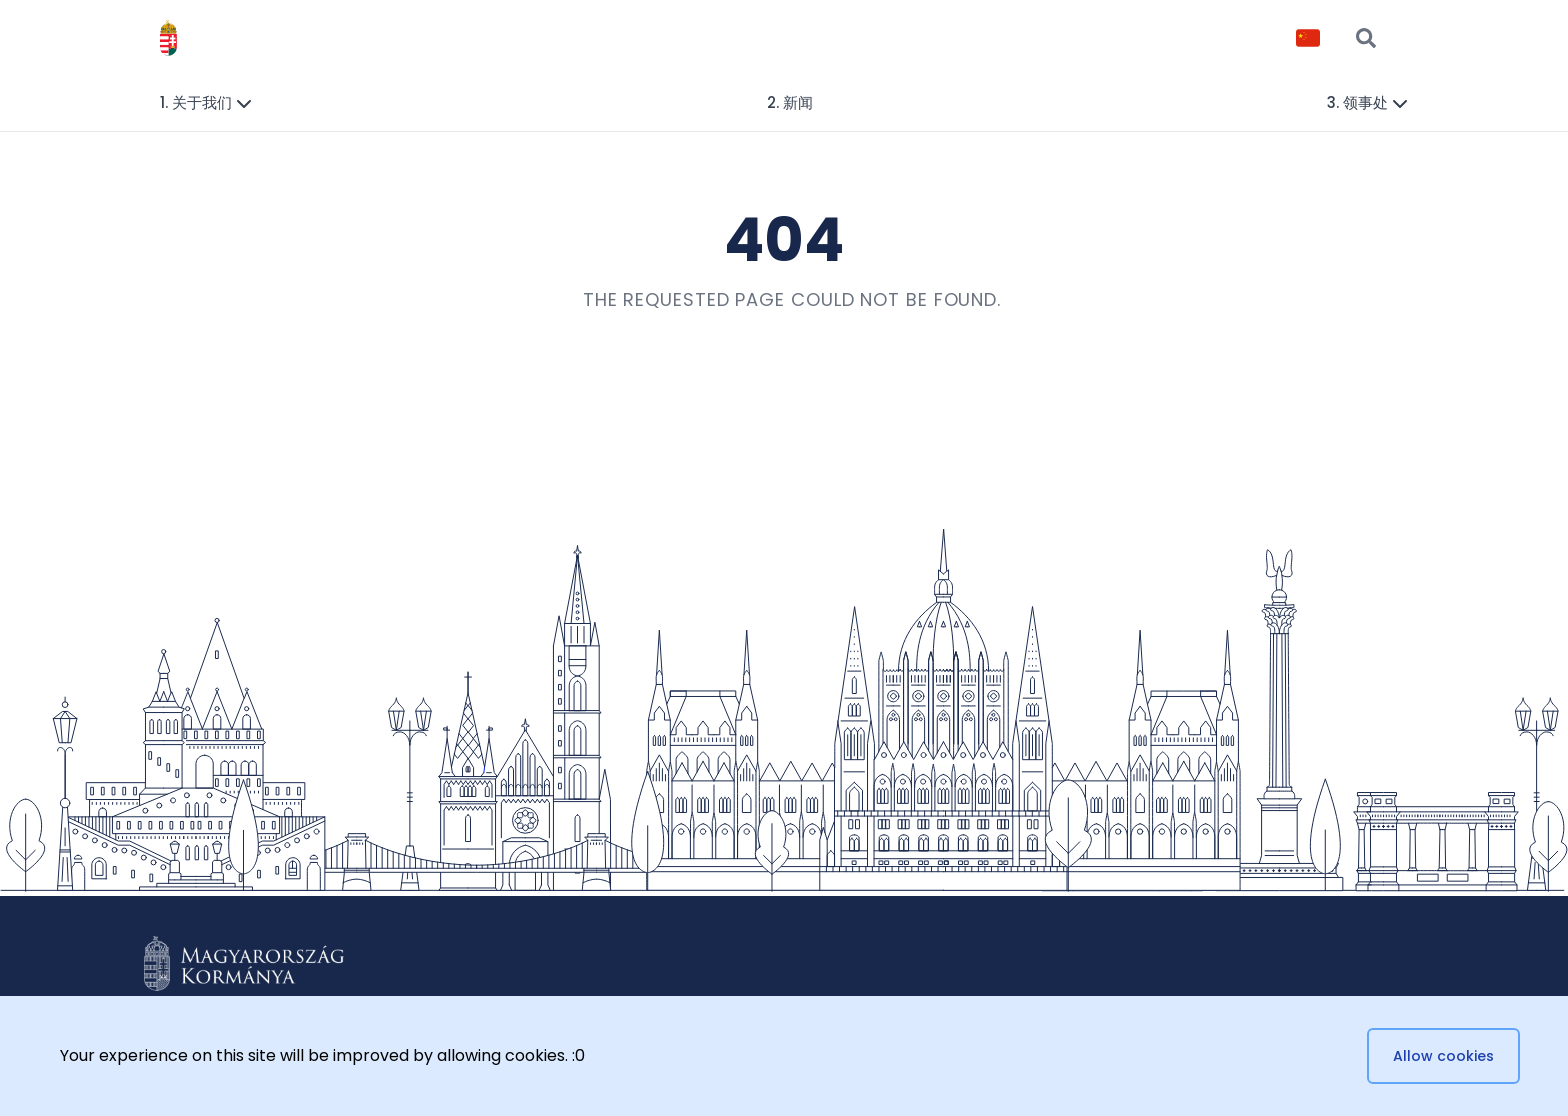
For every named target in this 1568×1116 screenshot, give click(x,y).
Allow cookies (1443, 1056)
